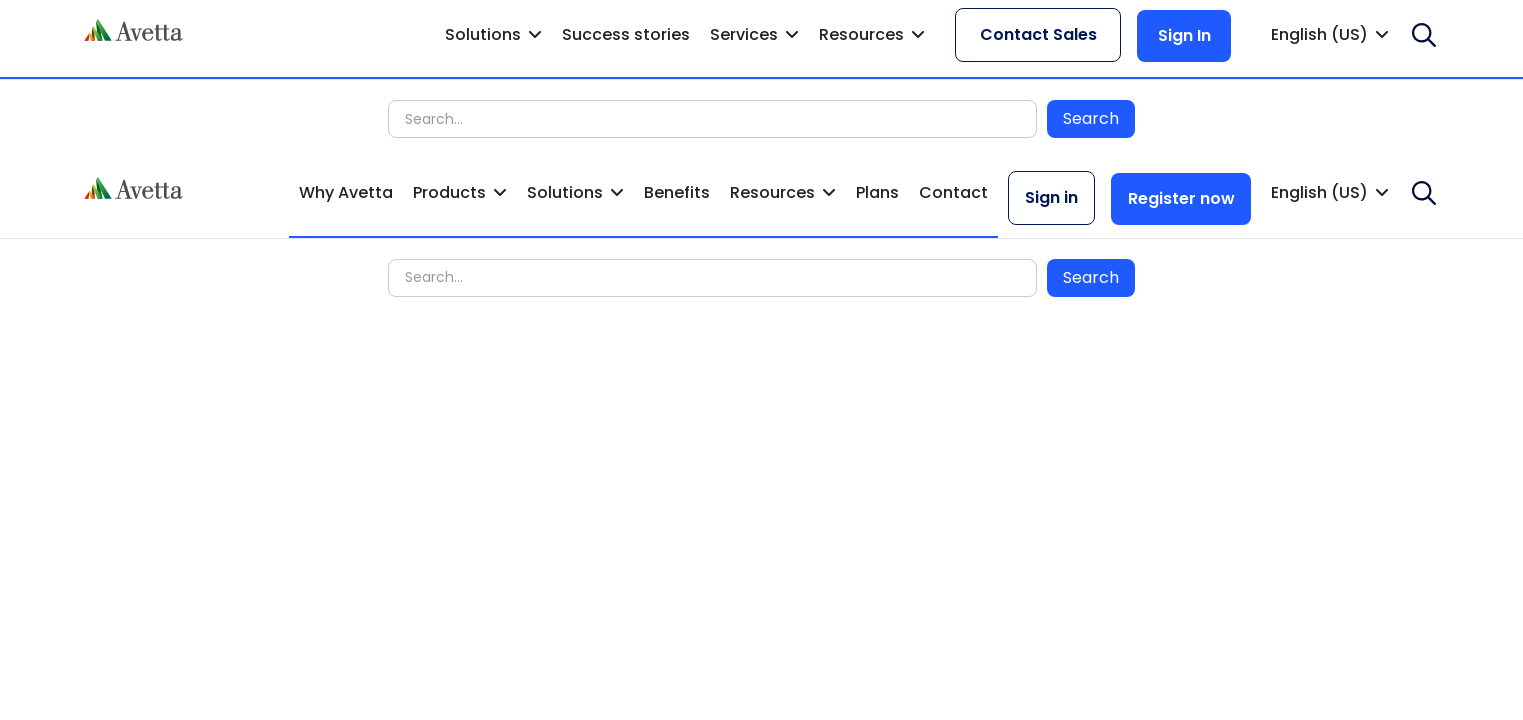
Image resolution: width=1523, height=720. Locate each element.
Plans (877, 192)
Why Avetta (346, 192)
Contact (953, 192)
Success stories (626, 34)
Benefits (677, 192)
